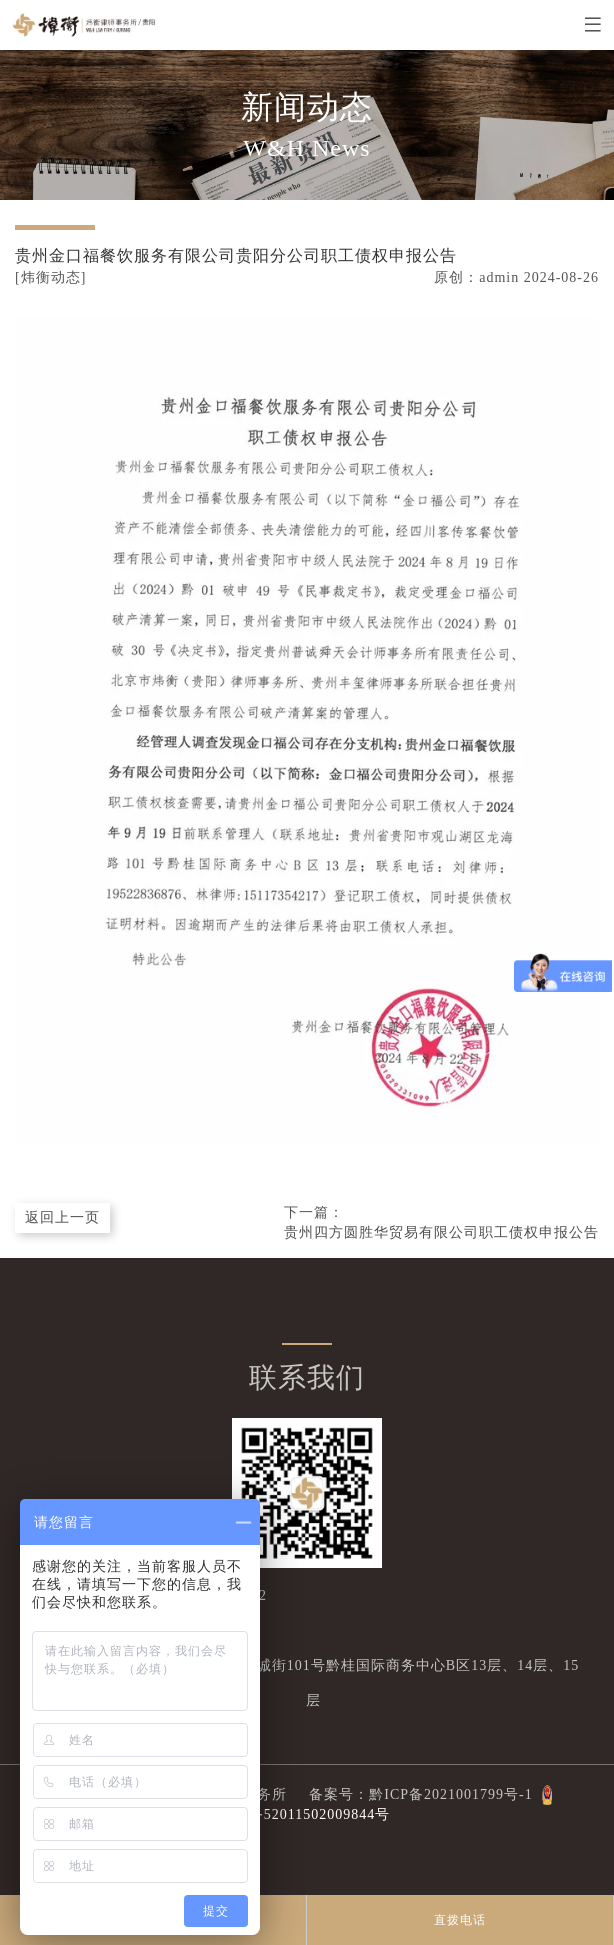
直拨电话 (460, 1920)
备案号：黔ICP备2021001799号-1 (411, 1794)
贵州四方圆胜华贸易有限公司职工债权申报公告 (441, 1232)
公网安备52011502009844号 (297, 1814)
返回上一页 (62, 1217)
